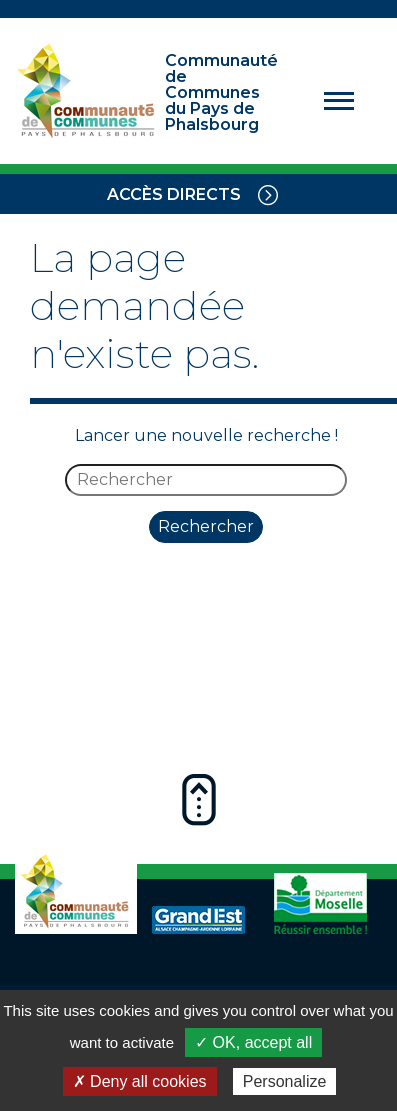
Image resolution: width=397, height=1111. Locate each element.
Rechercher (206, 526)
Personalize (285, 1081)
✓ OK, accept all (253, 1042)
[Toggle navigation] (268, 194)
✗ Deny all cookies (140, 1081)
